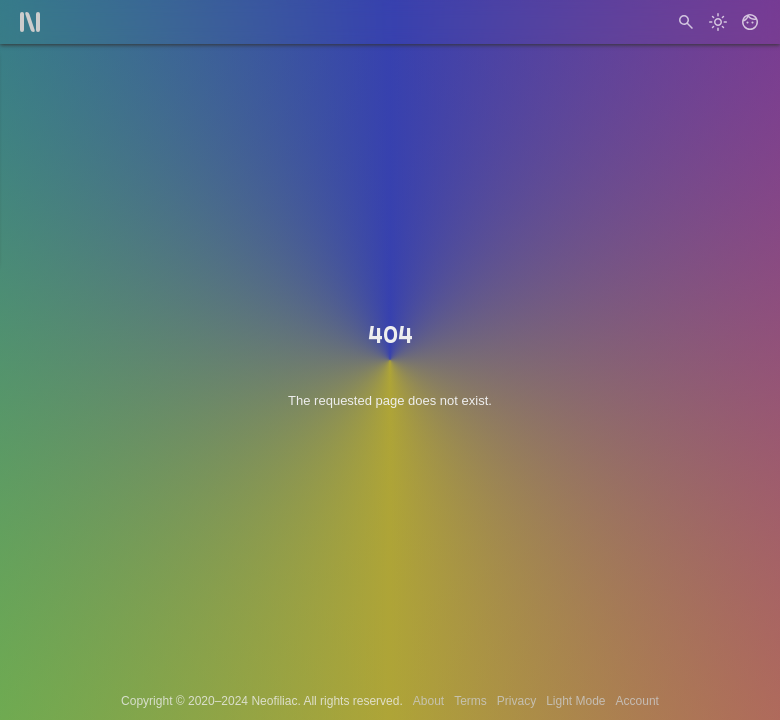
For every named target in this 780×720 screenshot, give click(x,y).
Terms (470, 701)
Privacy (516, 701)
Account (637, 701)
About (428, 701)
